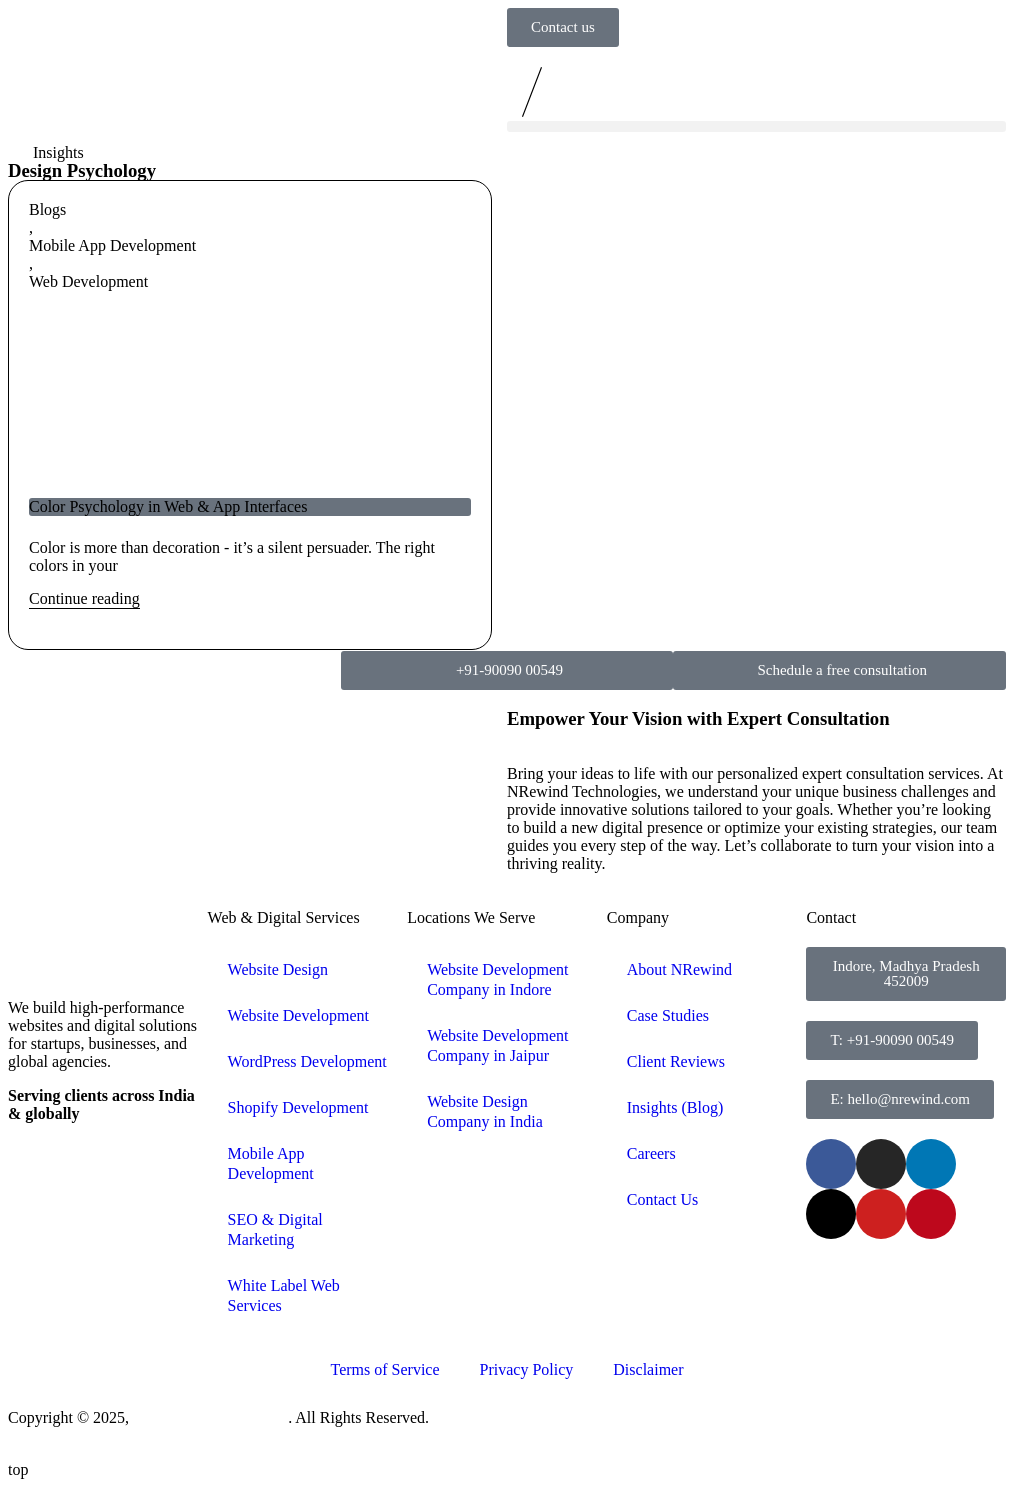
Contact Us (663, 1199)
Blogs (47, 209)
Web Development (88, 281)
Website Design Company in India (485, 1111)
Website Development (298, 1015)
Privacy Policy (527, 1369)
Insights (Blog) (675, 1107)
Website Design (278, 969)
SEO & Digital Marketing (275, 1229)
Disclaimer (648, 1369)
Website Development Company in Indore (497, 979)
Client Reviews (676, 1061)
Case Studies (668, 1015)
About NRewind (679, 969)
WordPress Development (307, 1061)
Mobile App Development (112, 245)
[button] (756, 126)
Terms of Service (384, 1369)
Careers (651, 1153)
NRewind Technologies (210, 1417)
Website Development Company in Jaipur (497, 1045)
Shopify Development (298, 1107)
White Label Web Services (284, 1295)
